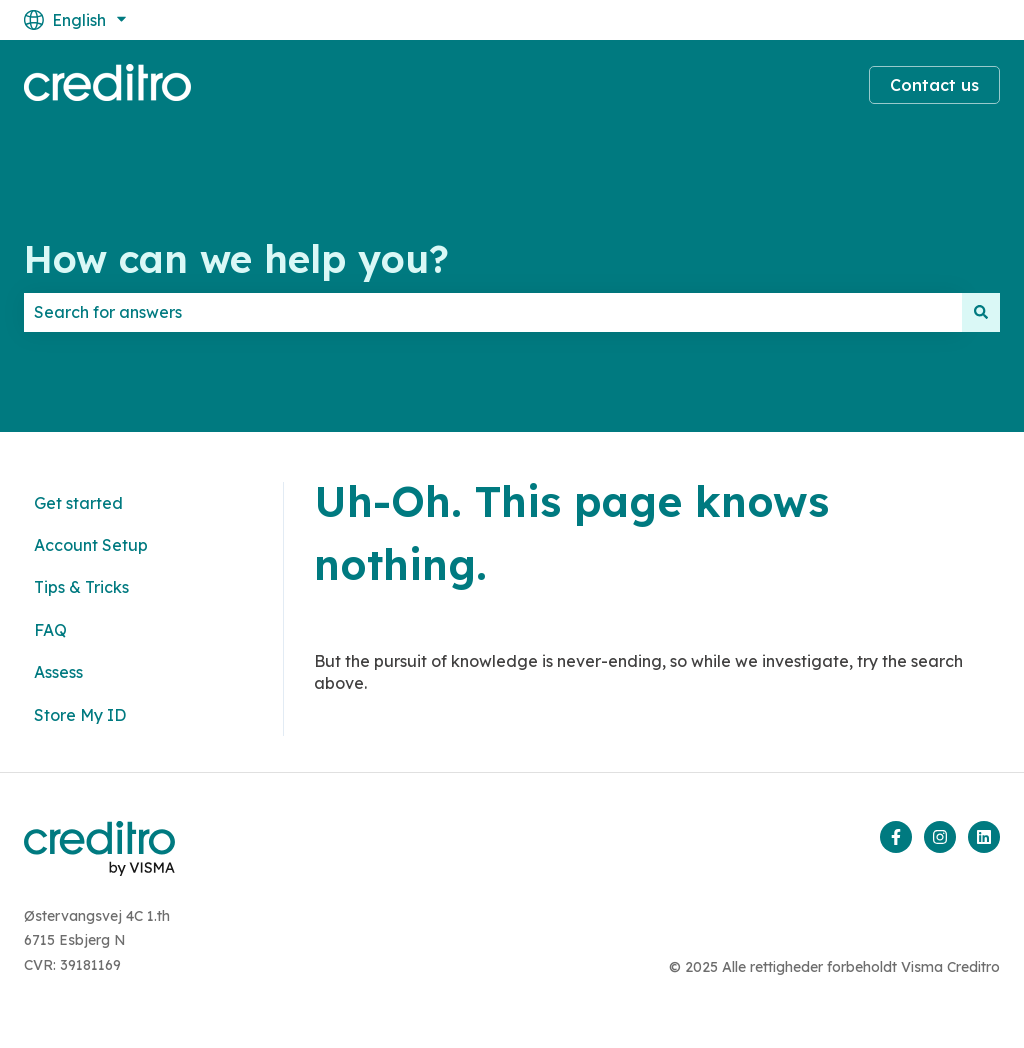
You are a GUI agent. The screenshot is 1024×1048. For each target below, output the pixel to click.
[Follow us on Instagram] (940, 837)
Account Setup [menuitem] (91, 545)
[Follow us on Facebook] (896, 837)
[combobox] (493, 312)
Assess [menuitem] (58, 672)
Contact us (934, 85)
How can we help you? (236, 259)
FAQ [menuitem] (50, 630)
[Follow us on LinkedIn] (984, 837)
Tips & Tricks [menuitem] (81, 587)
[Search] (981, 312)
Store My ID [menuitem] (80, 715)
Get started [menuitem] (78, 503)
